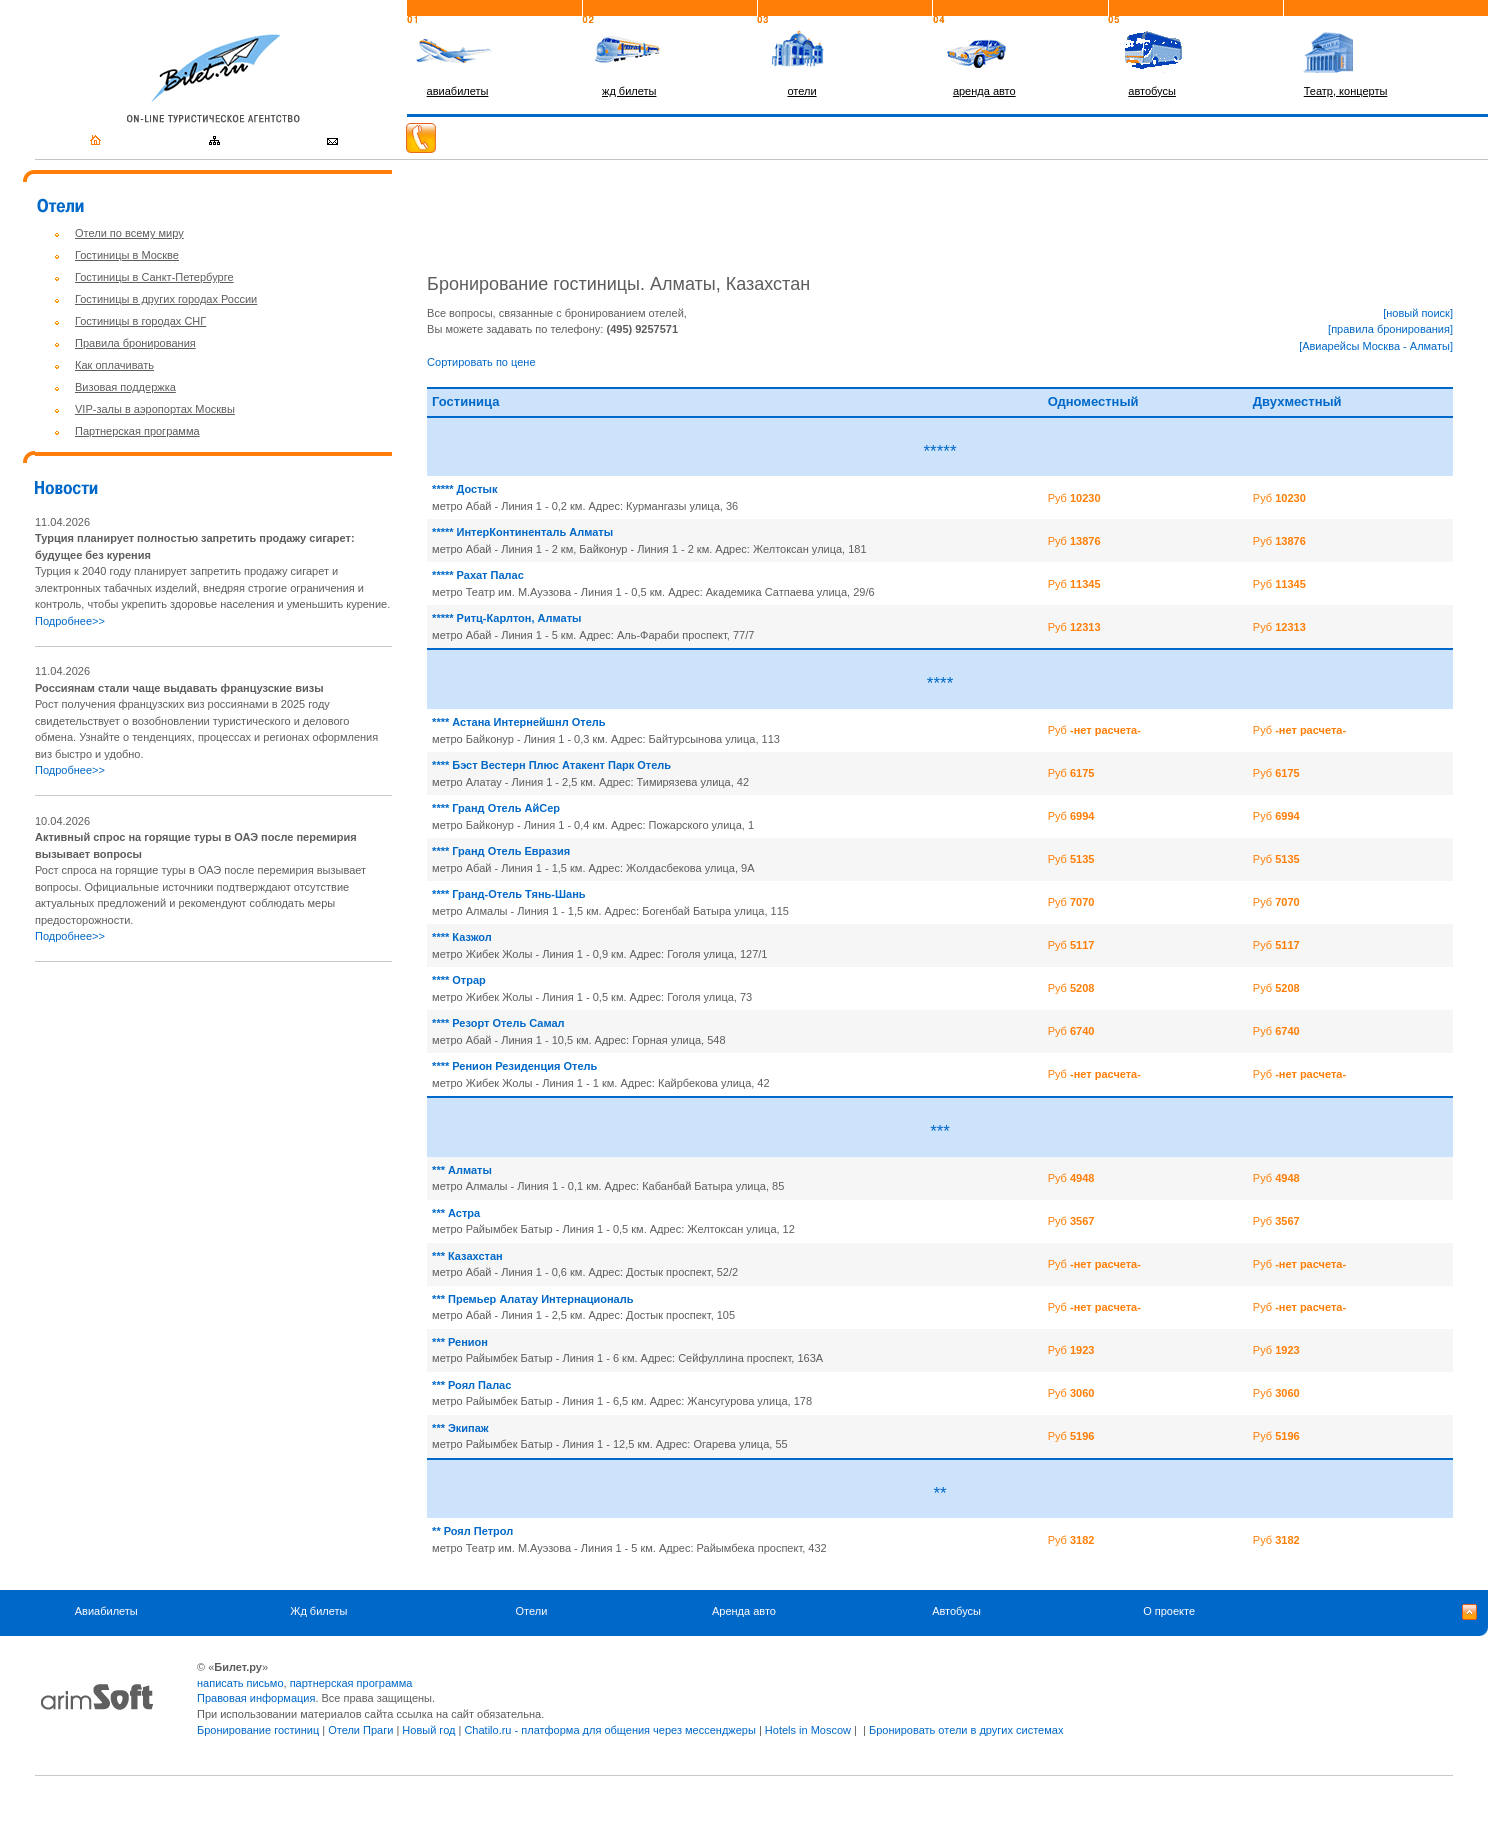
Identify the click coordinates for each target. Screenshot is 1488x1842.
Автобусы (956, 1611)
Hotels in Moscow (808, 1730)
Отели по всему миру (129, 233)
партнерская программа (351, 1683)
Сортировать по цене (481, 362)
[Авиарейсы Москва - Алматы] (1376, 346)
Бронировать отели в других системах (966, 1730)
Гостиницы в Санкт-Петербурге (154, 277)
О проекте (1169, 1611)
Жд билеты (318, 1611)
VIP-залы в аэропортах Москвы (155, 409)
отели (801, 91)
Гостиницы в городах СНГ (140, 321)
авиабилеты (458, 91)
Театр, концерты (1346, 91)
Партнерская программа (137, 431)
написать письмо (240, 1683)
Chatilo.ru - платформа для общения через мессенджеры (609, 1730)
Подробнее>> (70, 621)
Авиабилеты (106, 1611)
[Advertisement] (203, 1119)
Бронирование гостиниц (258, 1730)
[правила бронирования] (1390, 329)
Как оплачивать (114, 365)
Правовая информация (256, 1698)
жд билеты (629, 91)
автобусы (1152, 91)
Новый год (428, 1730)
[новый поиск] (1418, 313)
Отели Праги (360, 1730)
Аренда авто (744, 1611)
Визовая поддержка (125, 387)
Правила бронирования (135, 343)
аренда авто (984, 91)
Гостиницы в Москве (127, 255)
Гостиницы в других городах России (166, 299)
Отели (532, 1611)
